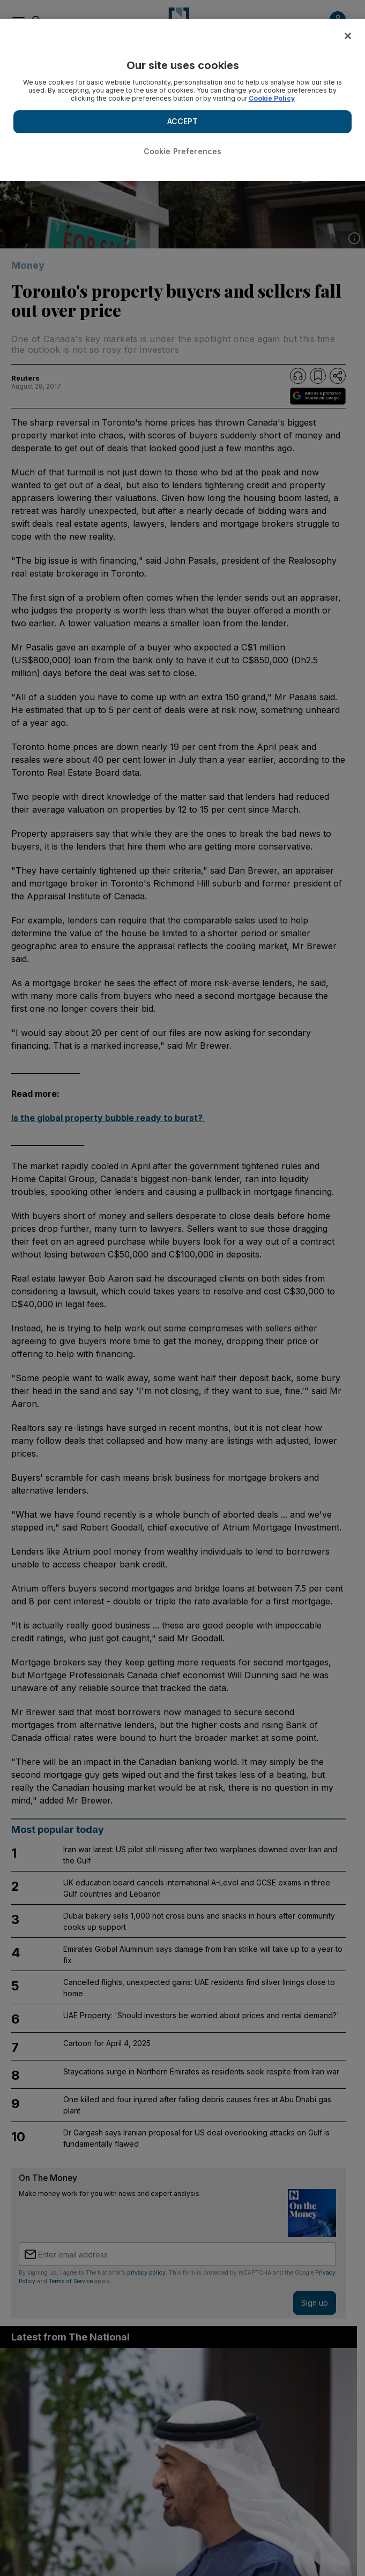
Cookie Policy (272, 98)
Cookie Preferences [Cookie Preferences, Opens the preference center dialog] (183, 151)
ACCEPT (182, 121)
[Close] (348, 36)
